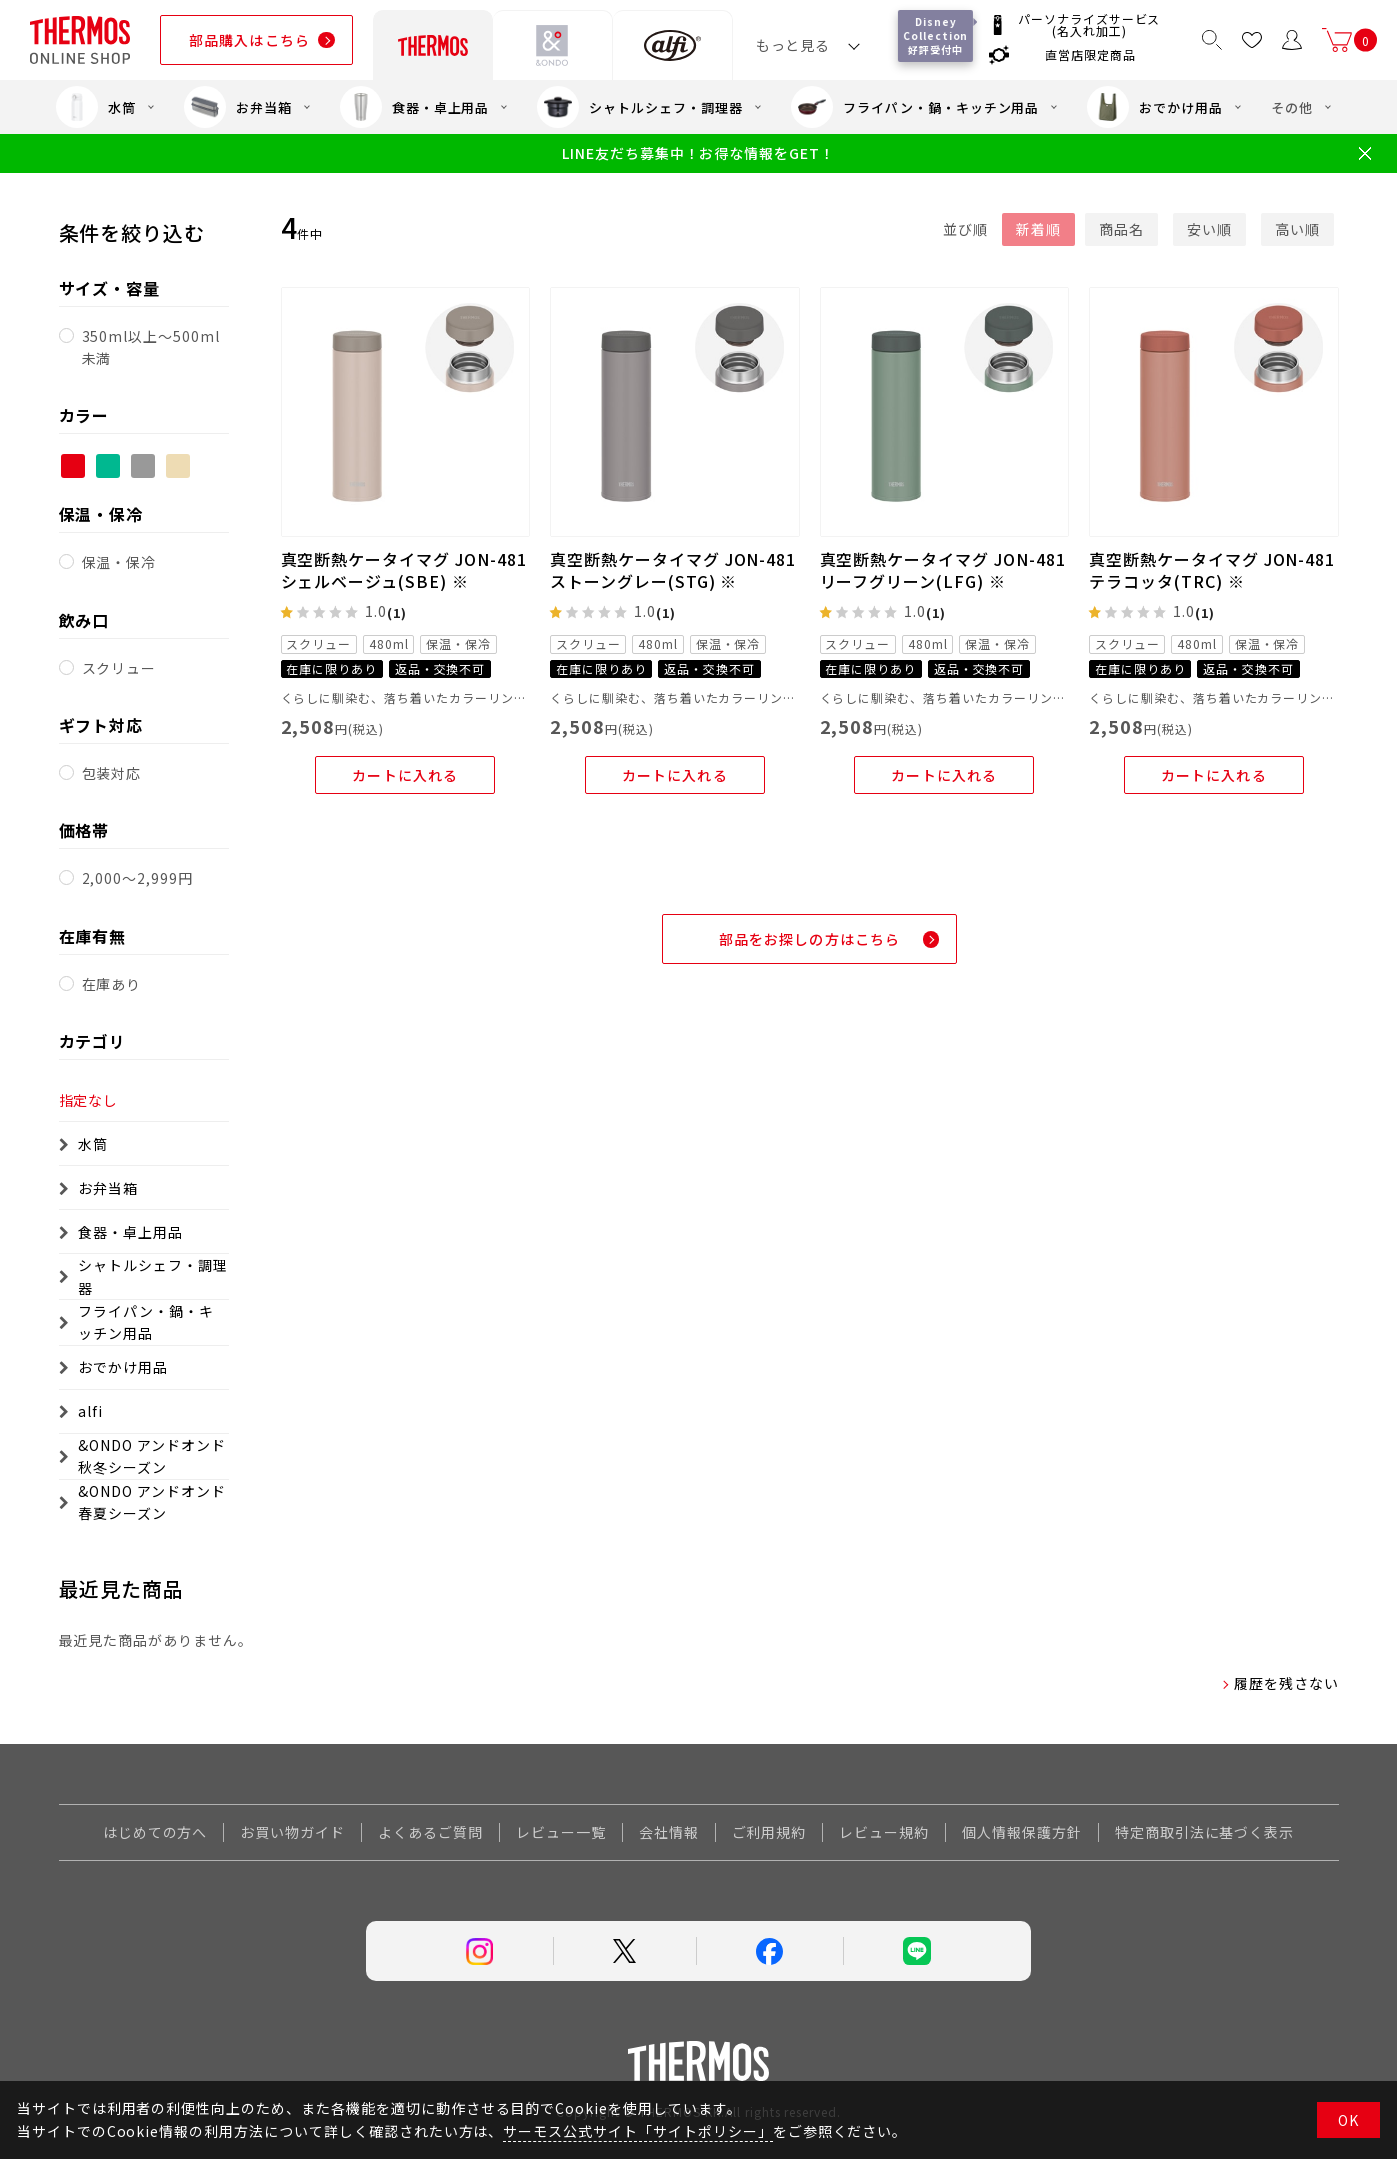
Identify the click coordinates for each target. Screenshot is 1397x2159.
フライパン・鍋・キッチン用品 (915, 107)
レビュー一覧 (561, 1832)
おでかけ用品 (1155, 107)
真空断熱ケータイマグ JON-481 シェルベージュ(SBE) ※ (404, 570)
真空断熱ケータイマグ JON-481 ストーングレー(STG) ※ (673, 570)
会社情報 (669, 1832)
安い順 (1209, 229)
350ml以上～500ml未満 (151, 347)
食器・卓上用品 (415, 107)
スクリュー (119, 668)
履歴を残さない (1286, 1683)
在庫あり (112, 984)
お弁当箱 (238, 107)
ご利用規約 (769, 1832)
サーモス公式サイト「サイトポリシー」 (637, 2131)
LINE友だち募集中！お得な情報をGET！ (698, 153)
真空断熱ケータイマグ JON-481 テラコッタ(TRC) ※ (1212, 570)
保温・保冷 (119, 562)
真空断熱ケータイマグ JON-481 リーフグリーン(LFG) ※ (943, 570)
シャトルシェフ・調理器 (640, 107)
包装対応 (112, 773)
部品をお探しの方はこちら (809, 939)
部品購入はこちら (249, 40)
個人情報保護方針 (1022, 1832)
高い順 (1297, 229)
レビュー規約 (884, 1832)
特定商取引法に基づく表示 (1205, 1832)
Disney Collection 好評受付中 (935, 35)
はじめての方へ (155, 1832)
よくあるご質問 (430, 1832)
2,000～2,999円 (138, 878)
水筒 (96, 107)
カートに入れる (405, 775)
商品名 (1121, 229)
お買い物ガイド (292, 1832)
